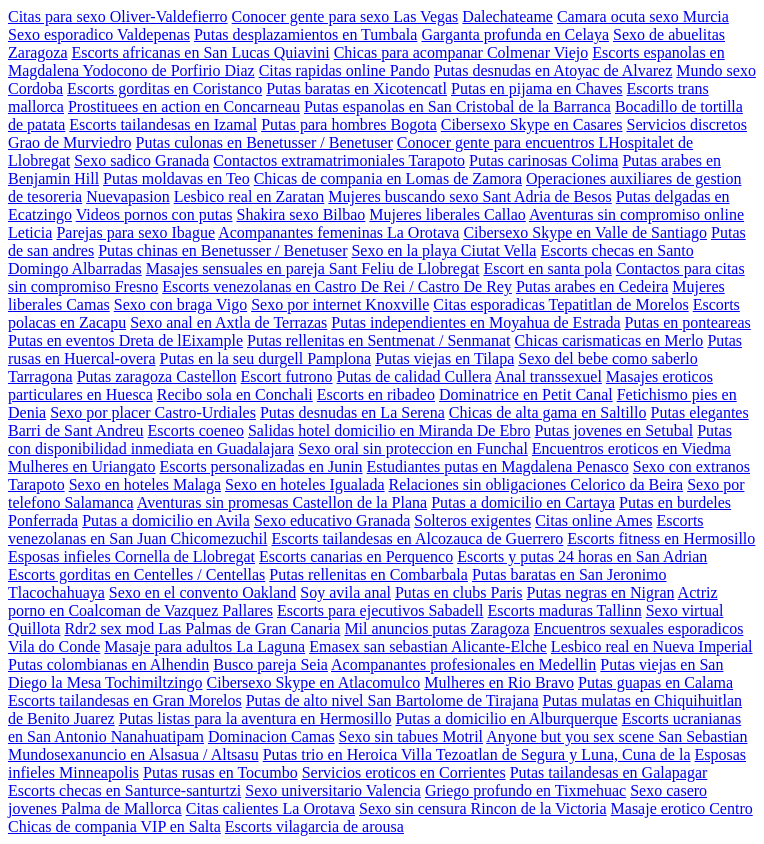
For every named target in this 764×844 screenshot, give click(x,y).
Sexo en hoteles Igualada (305, 484)
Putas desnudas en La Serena (352, 412)
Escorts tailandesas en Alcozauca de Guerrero (417, 538)
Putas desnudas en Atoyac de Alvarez (553, 70)
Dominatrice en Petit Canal (526, 394)
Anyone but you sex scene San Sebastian (616, 736)
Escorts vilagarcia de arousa (314, 826)
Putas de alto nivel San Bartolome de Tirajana (392, 700)
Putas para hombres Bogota (349, 124)
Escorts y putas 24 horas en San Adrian (582, 556)
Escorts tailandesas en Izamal (163, 124)
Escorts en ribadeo (376, 394)
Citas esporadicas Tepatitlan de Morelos (560, 304)
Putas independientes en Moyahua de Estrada (475, 322)
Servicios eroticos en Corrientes (404, 772)
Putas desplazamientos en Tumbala (306, 34)
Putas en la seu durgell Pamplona (265, 358)
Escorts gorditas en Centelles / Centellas (136, 574)
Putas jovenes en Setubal (614, 430)
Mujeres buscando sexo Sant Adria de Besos (470, 196)
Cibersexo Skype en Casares (532, 124)
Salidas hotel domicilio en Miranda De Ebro (389, 430)
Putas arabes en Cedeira (592, 286)
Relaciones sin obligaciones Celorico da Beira (536, 484)
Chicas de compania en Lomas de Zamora (388, 178)
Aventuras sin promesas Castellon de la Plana (282, 502)
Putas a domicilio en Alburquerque (506, 718)
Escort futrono (287, 376)
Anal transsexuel (548, 376)
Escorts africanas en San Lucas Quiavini (201, 52)
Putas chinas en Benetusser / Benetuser (222, 250)
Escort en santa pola (547, 268)
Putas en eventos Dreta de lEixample (125, 340)
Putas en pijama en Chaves (537, 88)
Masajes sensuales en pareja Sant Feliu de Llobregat (313, 268)
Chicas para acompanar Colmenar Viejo (461, 52)
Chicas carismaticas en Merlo (609, 340)
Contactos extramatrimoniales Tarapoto (339, 160)
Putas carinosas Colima (543, 160)
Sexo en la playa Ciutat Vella (443, 250)
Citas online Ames (593, 520)
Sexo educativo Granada (332, 520)
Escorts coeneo (196, 430)
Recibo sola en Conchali (235, 394)
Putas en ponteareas (688, 322)
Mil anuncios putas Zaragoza (436, 628)
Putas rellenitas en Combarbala (368, 574)
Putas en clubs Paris (459, 592)
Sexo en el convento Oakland (203, 592)
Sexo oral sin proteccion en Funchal (413, 448)
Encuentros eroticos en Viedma (631, 448)
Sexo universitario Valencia (333, 790)
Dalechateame (507, 16)
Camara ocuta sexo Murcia (643, 16)
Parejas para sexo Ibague (135, 232)
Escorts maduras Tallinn (565, 610)
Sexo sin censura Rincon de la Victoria (483, 808)
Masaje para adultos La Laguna (204, 646)
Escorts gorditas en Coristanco (164, 88)
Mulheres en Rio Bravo (499, 682)
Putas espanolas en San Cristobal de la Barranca (457, 106)
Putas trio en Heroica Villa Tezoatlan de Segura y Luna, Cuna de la (477, 754)
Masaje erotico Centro (682, 808)
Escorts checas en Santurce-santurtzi (124, 790)
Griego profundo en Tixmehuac (525, 790)
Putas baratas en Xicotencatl (356, 88)
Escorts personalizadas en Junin (261, 466)
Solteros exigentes (472, 520)
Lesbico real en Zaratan (249, 196)
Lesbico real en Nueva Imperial (652, 646)
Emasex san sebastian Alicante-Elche (428, 646)
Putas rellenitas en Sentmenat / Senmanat (379, 340)
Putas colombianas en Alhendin (108, 664)
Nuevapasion (128, 196)
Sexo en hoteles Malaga (145, 484)
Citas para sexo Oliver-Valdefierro (118, 16)
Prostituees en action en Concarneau (184, 106)
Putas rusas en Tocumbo (220, 772)
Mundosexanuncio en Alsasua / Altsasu (133, 754)
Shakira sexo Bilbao (300, 214)
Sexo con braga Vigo (180, 304)
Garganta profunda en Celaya (515, 34)
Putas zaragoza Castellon (157, 376)
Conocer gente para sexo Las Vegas (345, 16)
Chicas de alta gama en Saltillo (548, 412)
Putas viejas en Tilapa (444, 358)
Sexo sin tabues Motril (411, 736)
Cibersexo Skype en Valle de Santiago (585, 232)
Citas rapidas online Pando (344, 70)
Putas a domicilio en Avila (166, 520)
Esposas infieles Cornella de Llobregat (131, 556)
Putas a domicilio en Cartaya (523, 502)
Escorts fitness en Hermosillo (661, 538)
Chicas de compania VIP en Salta (114, 826)
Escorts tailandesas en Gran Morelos (125, 700)
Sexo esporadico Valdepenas (99, 34)
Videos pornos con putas (154, 214)
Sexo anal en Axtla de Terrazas (228, 322)
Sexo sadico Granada (141, 160)
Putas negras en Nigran (601, 592)
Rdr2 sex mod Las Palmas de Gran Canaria (202, 628)
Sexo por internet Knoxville (340, 304)
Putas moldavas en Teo (176, 178)
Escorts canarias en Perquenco (356, 556)
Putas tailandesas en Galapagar (609, 772)
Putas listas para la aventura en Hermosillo (255, 718)
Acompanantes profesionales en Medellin (463, 664)
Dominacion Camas (271, 736)
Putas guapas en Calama (655, 682)
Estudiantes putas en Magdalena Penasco (498, 466)
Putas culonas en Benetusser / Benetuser (264, 142)
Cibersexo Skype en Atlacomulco (314, 682)
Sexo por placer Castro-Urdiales (153, 412)
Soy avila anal (345, 592)
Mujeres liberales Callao (447, 214)
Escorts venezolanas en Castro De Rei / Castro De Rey (337, 286)
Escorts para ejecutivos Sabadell (380, 610)
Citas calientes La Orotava (270, 808)
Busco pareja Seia (270, 664)
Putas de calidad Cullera (414, 376)
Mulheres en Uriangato (82, 466)
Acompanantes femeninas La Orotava (338, 232)
